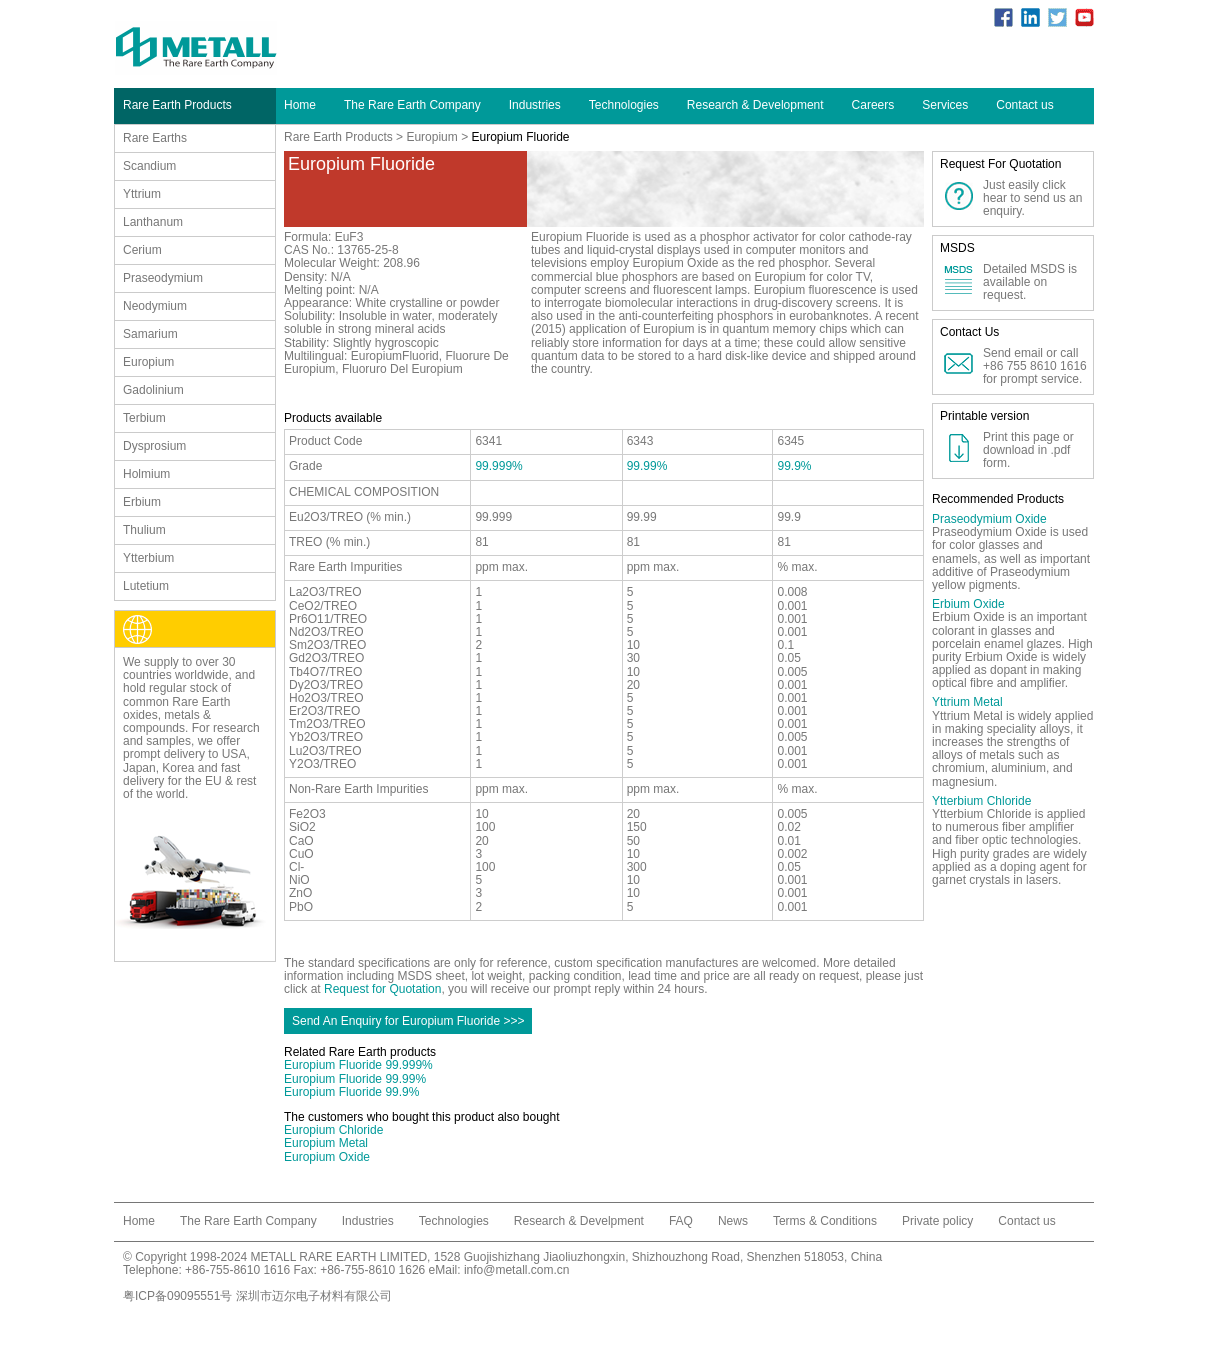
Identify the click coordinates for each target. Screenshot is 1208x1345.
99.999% (498, 466)
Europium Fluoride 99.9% (351, 1092)
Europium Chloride (333, 1130)
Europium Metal (326, 1143)
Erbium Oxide (968, 604)
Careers (873, 105)
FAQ (681, 1221)
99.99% (647, 466)
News (733, 1221)
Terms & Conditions (825, 1221)
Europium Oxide (327, 1157)
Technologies (624, 105)
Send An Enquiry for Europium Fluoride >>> (408, 1021)
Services (945, 105)
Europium (431, 137)
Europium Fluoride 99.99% (355, 1079)
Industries (535, 105)
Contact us (1024, 105)
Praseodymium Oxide (989, 519)
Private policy (937, 1221)
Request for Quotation (382, 989)
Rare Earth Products (338, 137)
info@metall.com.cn (517, 1270)
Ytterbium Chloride (981, 801)
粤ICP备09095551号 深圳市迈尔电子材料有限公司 (257, 1296)
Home (300, 105)
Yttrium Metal (967, 702)
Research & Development (755, 105)
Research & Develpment (579, 1221)
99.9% (794, 466)
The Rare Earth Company (412, 105)
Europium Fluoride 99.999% (358, 1065)
